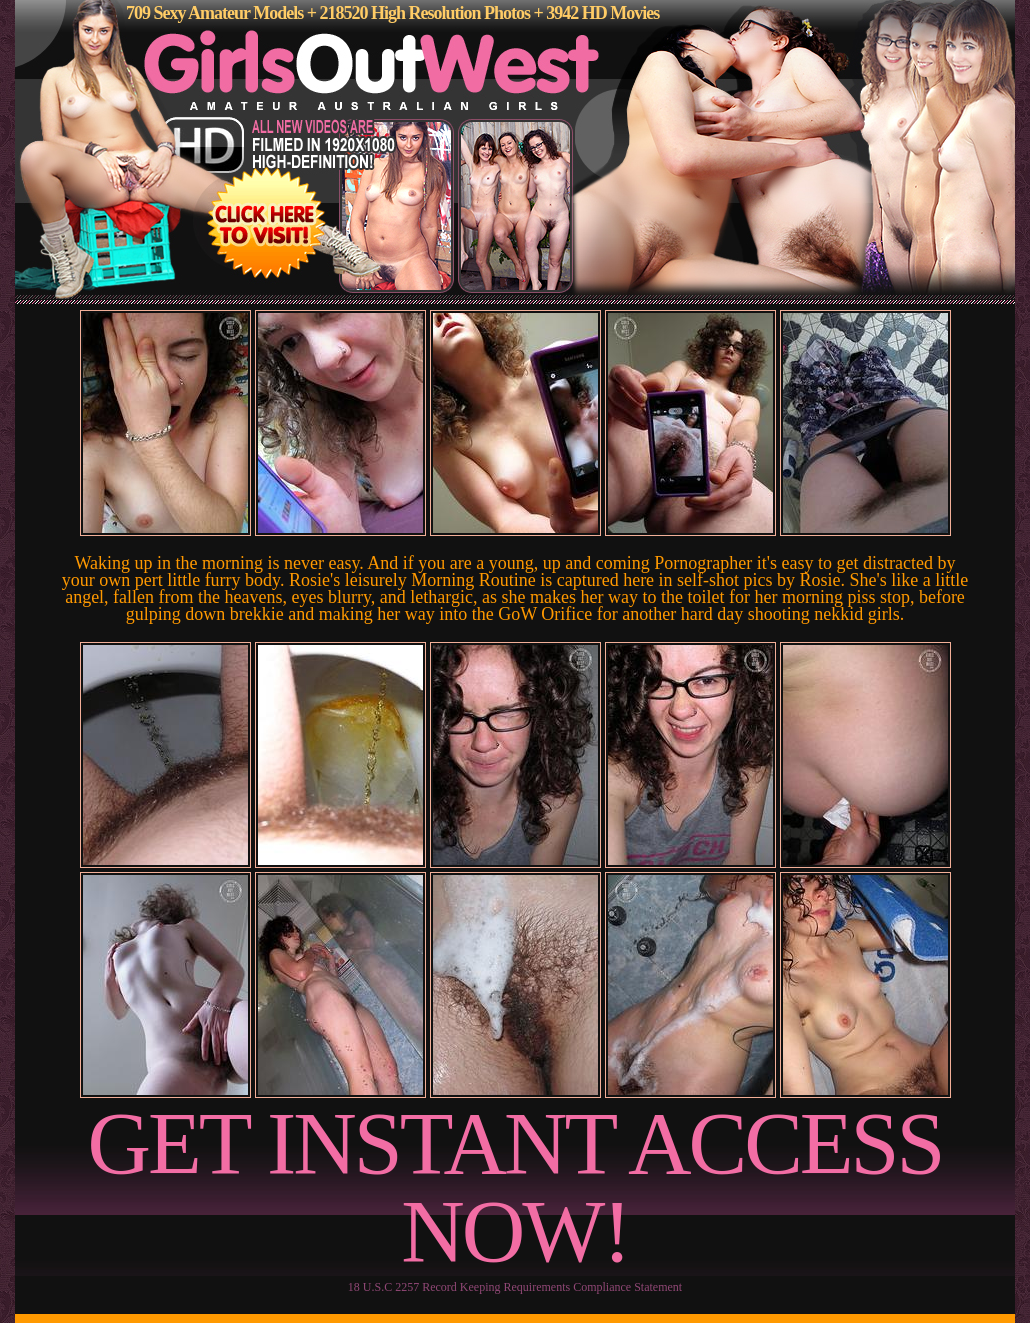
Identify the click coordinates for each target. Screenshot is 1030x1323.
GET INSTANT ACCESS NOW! (515, 1187)
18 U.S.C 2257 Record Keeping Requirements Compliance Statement (515, 1287)
